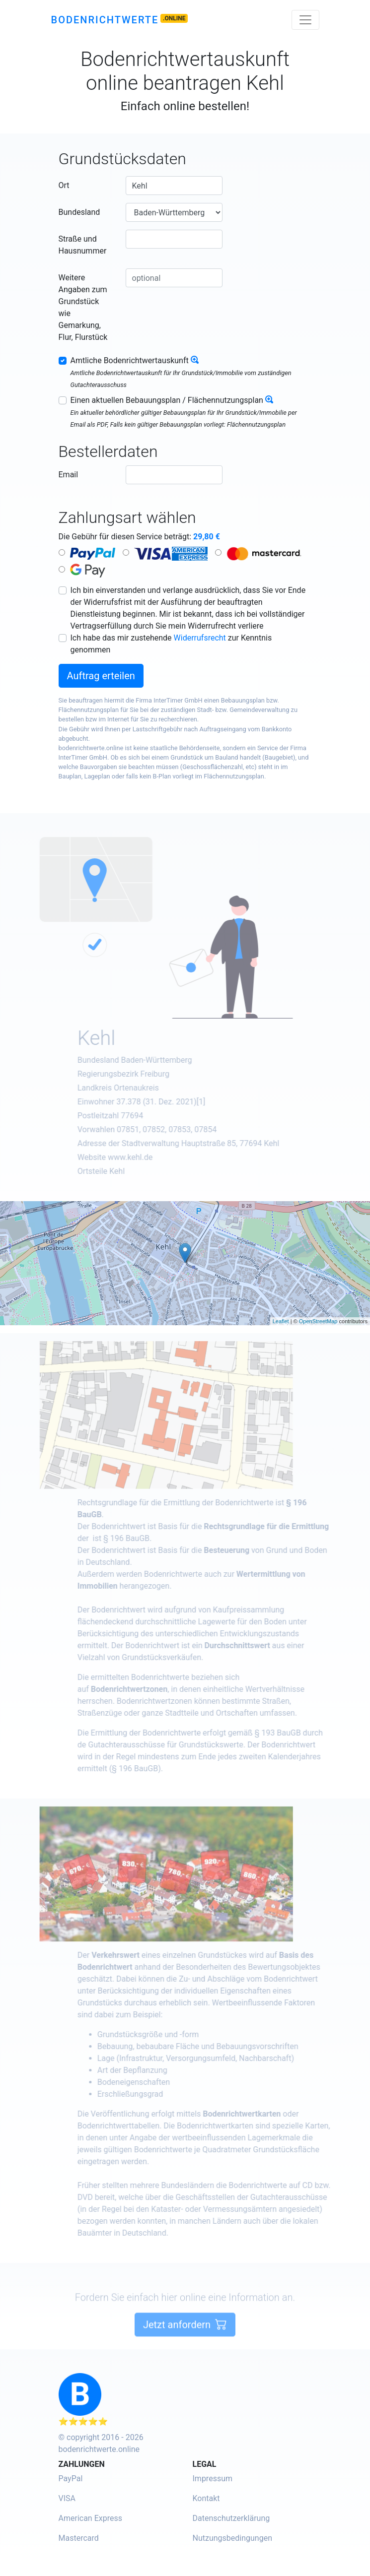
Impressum (213, 2478)
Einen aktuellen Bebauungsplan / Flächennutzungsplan (167, 400)
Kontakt (206, 2498)
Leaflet (281, 1321)
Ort (64, 185)
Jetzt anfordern (185, 2354)
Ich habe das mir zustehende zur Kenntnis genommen (171, 643)
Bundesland (79, 212)
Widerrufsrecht (200, 638)
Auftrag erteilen (101, 676)
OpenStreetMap (318, 1321)
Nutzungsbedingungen (232, 2538)
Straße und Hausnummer (83, 245)
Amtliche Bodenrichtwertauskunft (130, 360)
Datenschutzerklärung (231, 2518)
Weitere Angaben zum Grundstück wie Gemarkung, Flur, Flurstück (83, 307)
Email (68, 474)
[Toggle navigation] (305, 20)
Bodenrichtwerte (105, 20)
